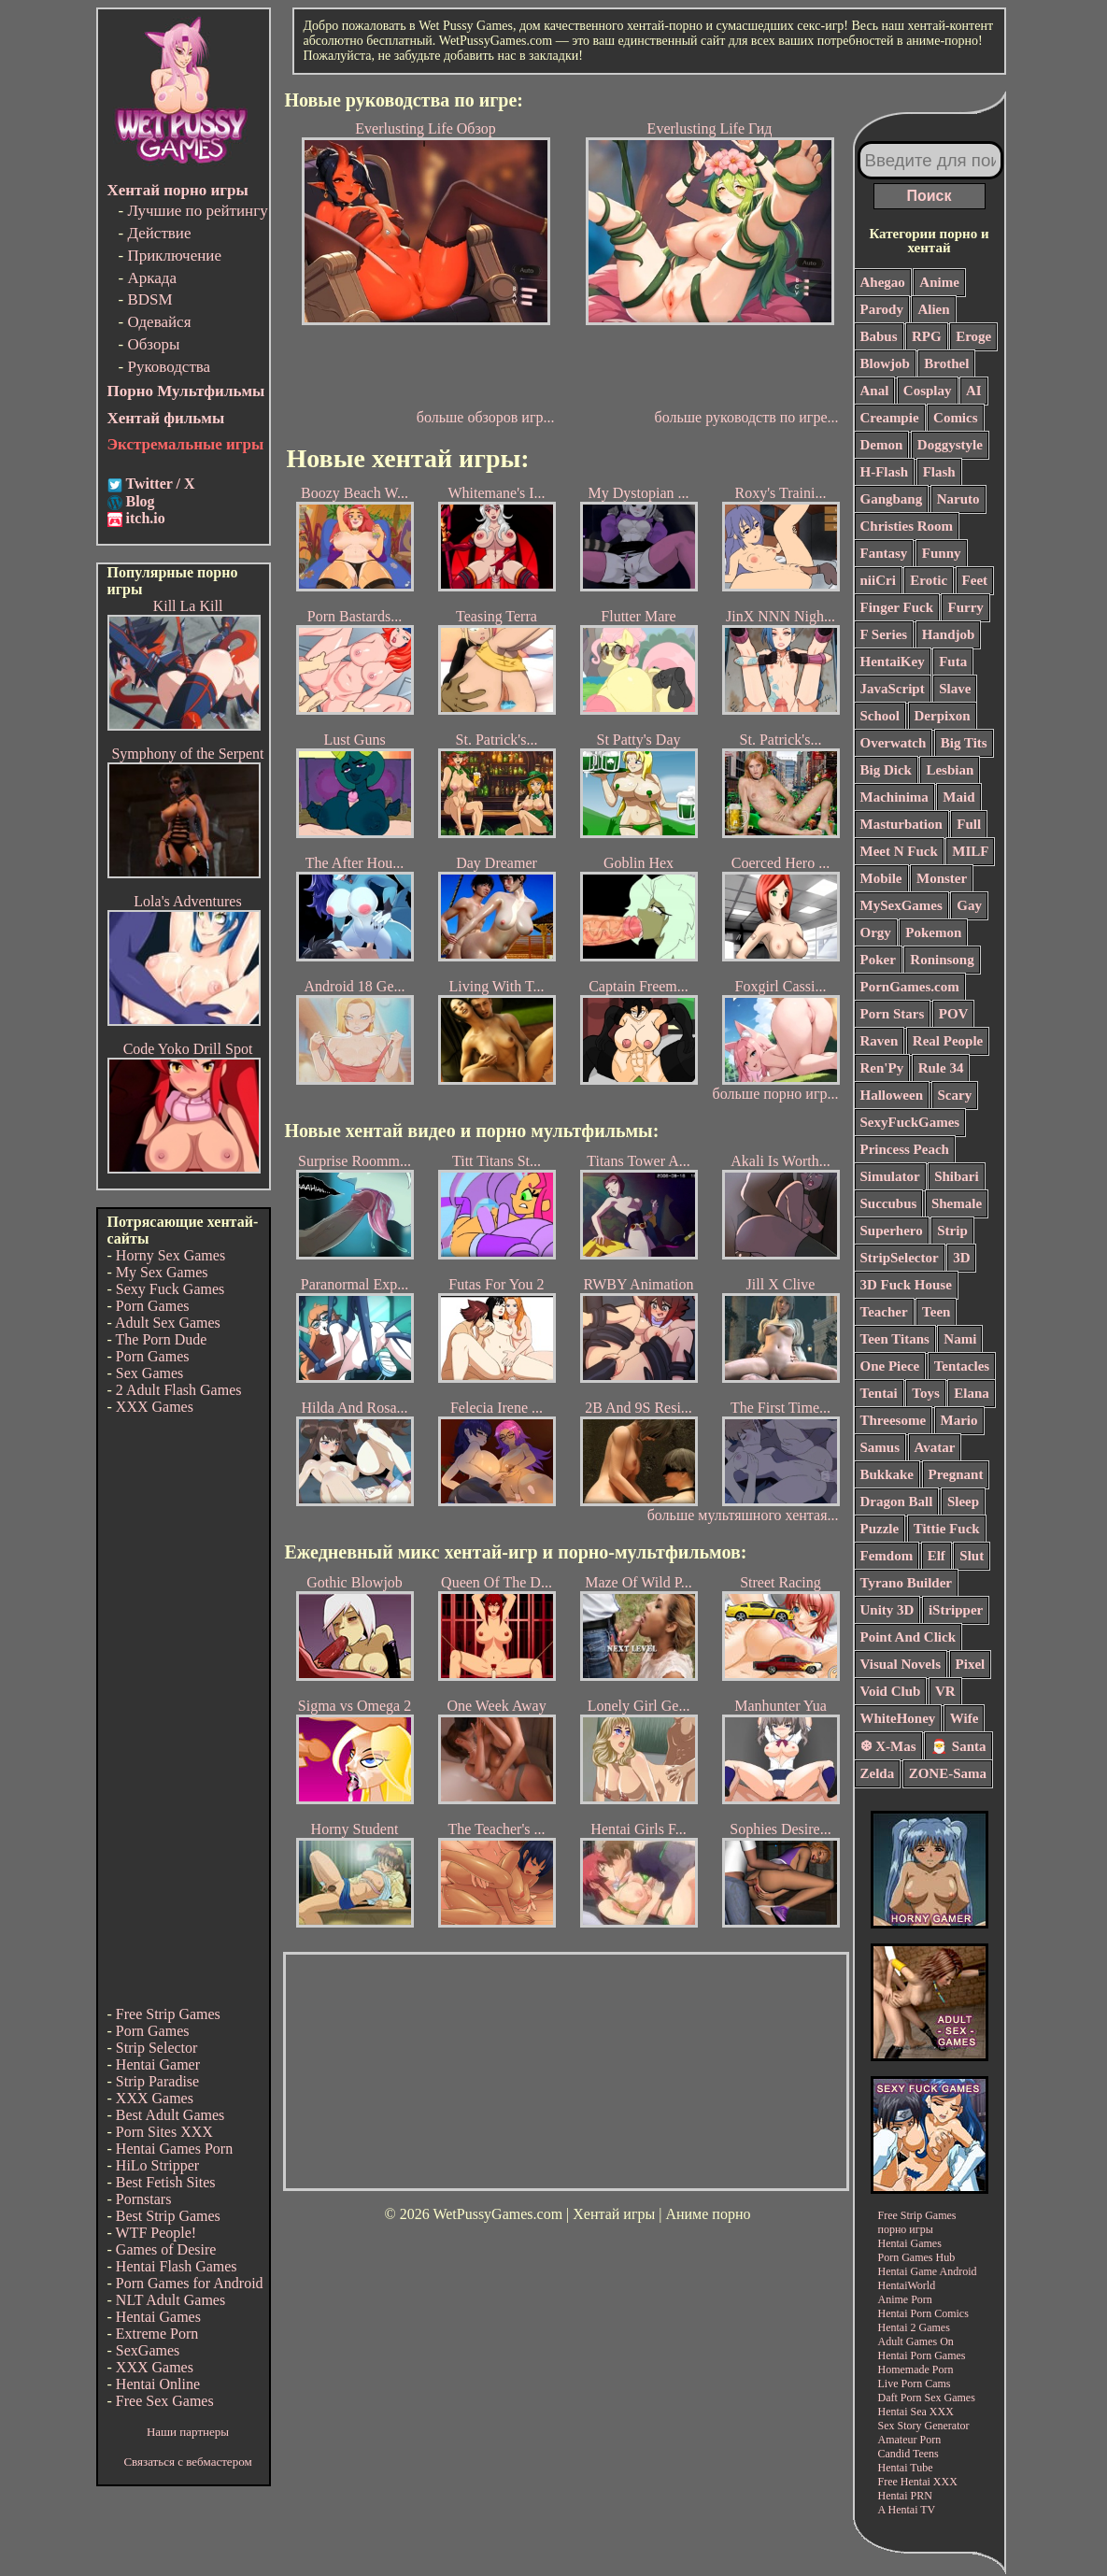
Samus (880, 1447)
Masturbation (901, 824)
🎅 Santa (958, 1746)
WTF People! (156, 2233)
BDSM (149, 299)
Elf (936, 1555)
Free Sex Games (165, 2401)
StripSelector (899, 1257)
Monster (941, 878)
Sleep (963, 1501)
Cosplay (927, 390)
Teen (936, 1311)
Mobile (881, 878)
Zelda (877, 1773)
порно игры (905, 2229)
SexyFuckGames (910, 1122)
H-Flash (884, 471)
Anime (939, 282)
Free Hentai (904, 2481)
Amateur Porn (910, 2439)
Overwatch (893, 742)
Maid (958, 797)
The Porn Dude (161, 1339)
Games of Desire (166, 2249)
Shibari (956, 1176)
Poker (878, 959)
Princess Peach (904, 1149)
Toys (925, 1393)
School (880, 715)
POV (954, 1013)
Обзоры (153, 344)
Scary (955, 1095)
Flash (939, 471)
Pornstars (144, 2199)
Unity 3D (887, 1609)
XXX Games (154, 1407)
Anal (874, 390)
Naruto (958, 498)
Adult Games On (916, 2341)
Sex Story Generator (924, 2425)
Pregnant (956, 1474)
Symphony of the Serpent (187, 753)
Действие (159, 233)
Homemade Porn (916, 2369)
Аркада (152, 278)
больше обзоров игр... (486, 417)
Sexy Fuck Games (170, 1289)
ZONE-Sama (947, 1773)
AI (974, 390)
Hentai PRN (905, 2495)
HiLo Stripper (157, 2165)
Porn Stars (892, 1013)
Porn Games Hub (917, 2257)
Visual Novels (901, 1664)
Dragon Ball (896, 1501)
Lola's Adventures (187, 901)
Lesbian (949, 769)
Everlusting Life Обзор (426, 264)
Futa (953, 661)
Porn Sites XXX (164, 2132)
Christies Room (907, 526)
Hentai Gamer (158, 2064)
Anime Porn (905, 2299)
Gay (969, 905)
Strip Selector (157, 2048)
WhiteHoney (898, 1718)
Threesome (893, 1420)
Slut (971, 1555)
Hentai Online (158, 2384)
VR (945, 1691)
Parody (881, 309)
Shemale (956, 1203)
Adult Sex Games (167, 1323)
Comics (955, 417)
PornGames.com (909, 986)
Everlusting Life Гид (710, 264)
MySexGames (901, 905)
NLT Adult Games (170, 2300)
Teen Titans (895, 1338)
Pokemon (933, 932)
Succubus (888, 1203)
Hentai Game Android (927, 2271)
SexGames (147, 2350)
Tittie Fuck (947, 1528)
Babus (879, 336)
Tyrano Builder (906, 1582)
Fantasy (884, 553)
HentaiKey (892, 661)
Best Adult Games (170, 2115)
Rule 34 (941, 1067)
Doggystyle (950, 444)
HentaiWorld (907, 2285)
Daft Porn (900, 2397)
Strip (952, 1230)
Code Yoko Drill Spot (188, 1049)
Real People (948, 1040)
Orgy (875, 932)
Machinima (894, 797)
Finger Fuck (896, 607)
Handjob (948, 634)
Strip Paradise (157, 2081)
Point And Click (908, 1637)
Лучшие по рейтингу (197, 211)
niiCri (878, 580)
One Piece (890, 1366)
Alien (933, 309)
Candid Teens (908, 2453)
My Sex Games (162, 1272)
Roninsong (941, 959)
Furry (965, 607)
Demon (881, 444)
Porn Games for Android (189, 2283)
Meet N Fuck (899, 851)
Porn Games (153, 1306)
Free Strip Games (168, 2014)
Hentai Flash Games (176, 2266)
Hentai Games (158, 2317)
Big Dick (886, 769)
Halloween (892, 1095)
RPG (927, 336)
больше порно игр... (776, 1094)
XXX (942, 2411)
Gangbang (891, 498)
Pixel (971, 1664)
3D (961, 1257)
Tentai (879, 1393)
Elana (971, 1393)
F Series (884, 634)
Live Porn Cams (914, 2383)
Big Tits (964, 742)
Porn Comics (940, 2313)
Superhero (891, 1230)
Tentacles (961, 1366)
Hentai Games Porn (174, 2148)
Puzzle (880, 1528)
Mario (959, 1420)
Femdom (887, 1555)
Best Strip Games (168, 2216)
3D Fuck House (906, 1284)
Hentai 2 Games (914, 2327)
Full (969, 824)
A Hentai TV (907, 2509)
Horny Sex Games (170, 1255)
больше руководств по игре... (747, 417)
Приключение (174, 255)
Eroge (973, 336)
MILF (970, 851)
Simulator (890, 1176)
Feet (974, 580)
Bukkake (887, 1474)
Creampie (889, 417)
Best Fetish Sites (166, 2182)
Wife (964, 1718)
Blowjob (885, 363)
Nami (960, 1338)
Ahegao (882, 282)
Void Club (890, 1691)
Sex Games (149, 1373)
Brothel (946, 363)
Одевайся (159, 322)
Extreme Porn (157, 2333)
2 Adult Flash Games (179, 1390)
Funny (941, 553)
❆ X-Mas (888, 1746)
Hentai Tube (905, 2467)
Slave (955, 688)
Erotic (928, 580)
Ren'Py (882, 1067)
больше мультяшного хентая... (743, 1515)
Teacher (884, 1311)
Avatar (935, 1447)
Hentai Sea (902, 2411)
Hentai (893, 2313)
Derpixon (943, 715)
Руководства (168, 367)
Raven (879, 1040)
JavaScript (892, 688)
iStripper (956, 1609)
